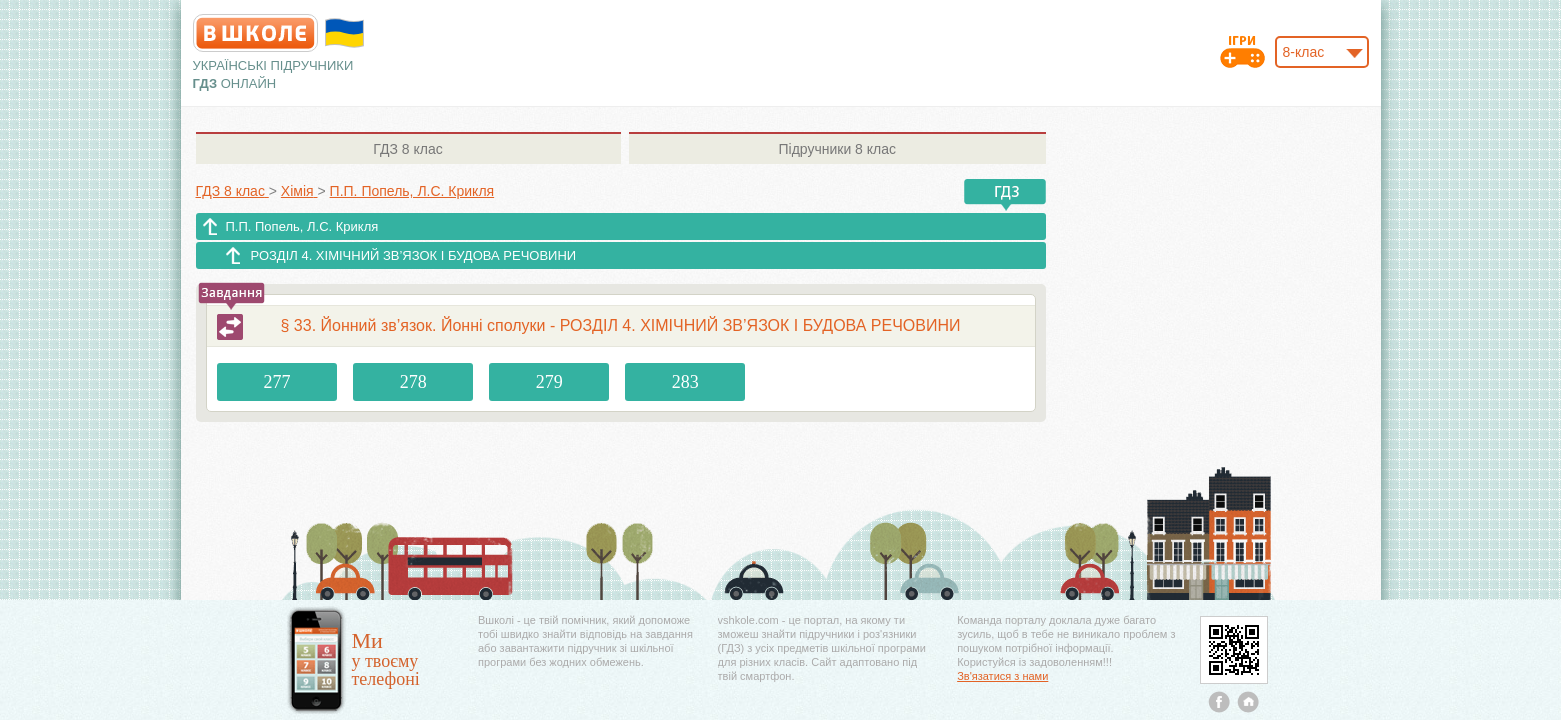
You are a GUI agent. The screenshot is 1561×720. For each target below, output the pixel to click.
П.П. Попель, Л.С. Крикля (302, 226)
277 (277, 382)
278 (413, 382)
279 (549, 382)
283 (685, 382)
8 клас (407, 149)
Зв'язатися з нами (1002, 676)
